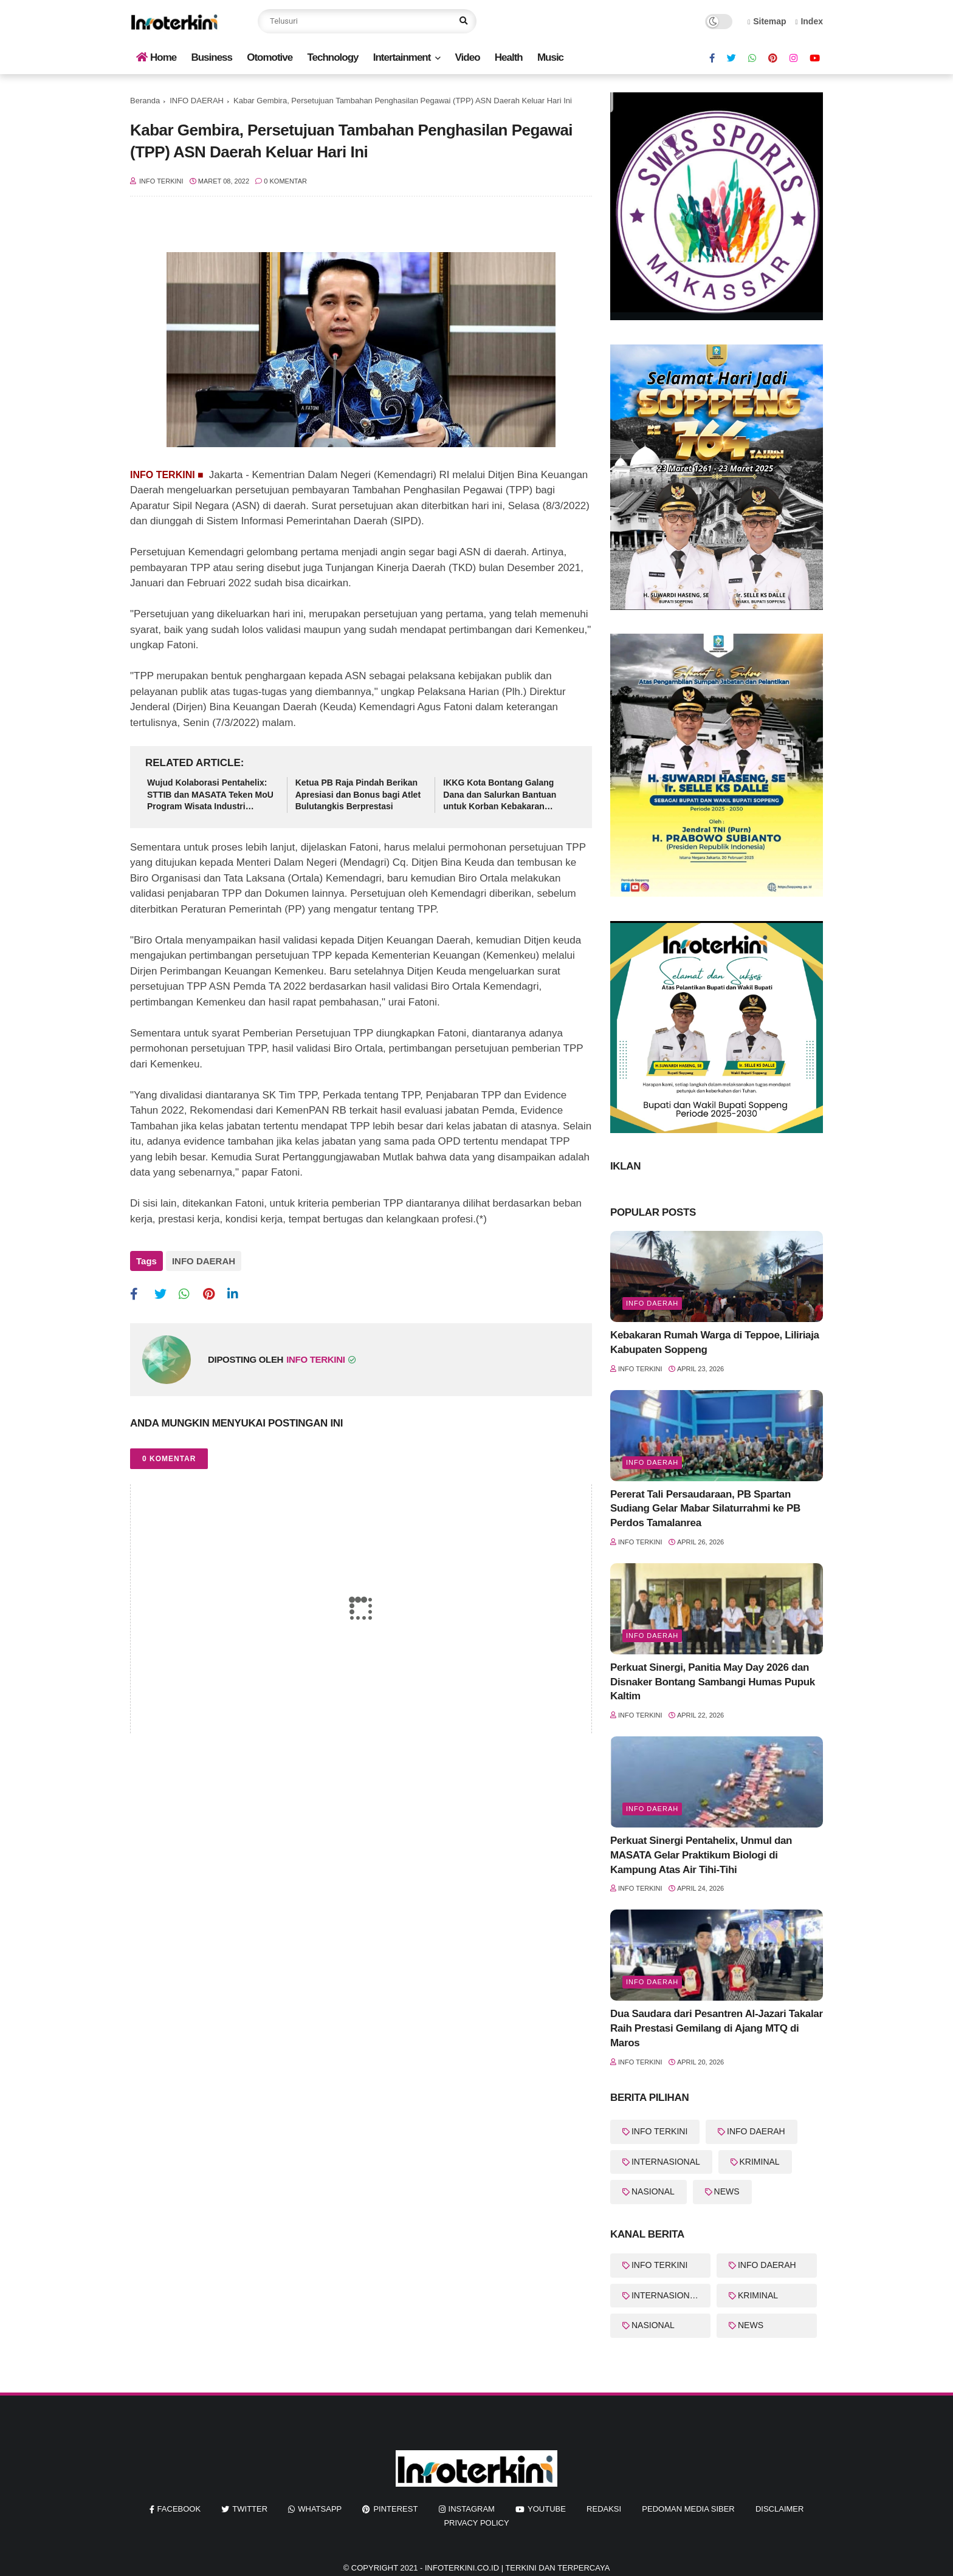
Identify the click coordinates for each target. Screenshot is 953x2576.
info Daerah (652, 1981)
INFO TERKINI (659, 2131)
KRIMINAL (760, 2162)
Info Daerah (652, 1303)
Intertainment (402, 57)
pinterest (395, 2508)
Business (211, 57)
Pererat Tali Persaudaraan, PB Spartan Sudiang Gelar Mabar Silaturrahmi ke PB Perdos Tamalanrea (705, 1508)
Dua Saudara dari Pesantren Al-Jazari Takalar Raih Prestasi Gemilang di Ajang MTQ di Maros (716, 2028)
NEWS (727, 2191)
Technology (332, 57)
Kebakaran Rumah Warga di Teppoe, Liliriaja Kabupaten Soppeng (714, 1342)
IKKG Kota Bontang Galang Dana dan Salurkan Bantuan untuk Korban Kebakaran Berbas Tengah (499, 795)
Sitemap (767, 21)
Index (809, 21)
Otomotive (269, 57)
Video (467, 57)
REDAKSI (604, 2508)
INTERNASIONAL (665, 2162)
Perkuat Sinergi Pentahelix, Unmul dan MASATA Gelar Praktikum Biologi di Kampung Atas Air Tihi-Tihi (701, 1855)
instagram (472, 2508)
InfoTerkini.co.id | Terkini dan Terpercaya (517, 2567)
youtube (547, 2508)
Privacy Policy (476, 2522)
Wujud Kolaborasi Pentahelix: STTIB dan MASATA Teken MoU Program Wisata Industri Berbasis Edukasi (210, 795)
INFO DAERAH (197, 100)
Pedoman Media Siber (688, 2508)
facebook (179, 2508)
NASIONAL (653, 2191)
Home (156, 57)
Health (509, 57)
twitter (249, 2508)
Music (550, 57)
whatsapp (320, 2508)
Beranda (145, 100)
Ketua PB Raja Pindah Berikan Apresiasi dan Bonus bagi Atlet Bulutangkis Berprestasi (358, 794)
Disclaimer (779, 2508)
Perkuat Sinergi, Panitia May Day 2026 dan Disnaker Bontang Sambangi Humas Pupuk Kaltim (712, 1682)
